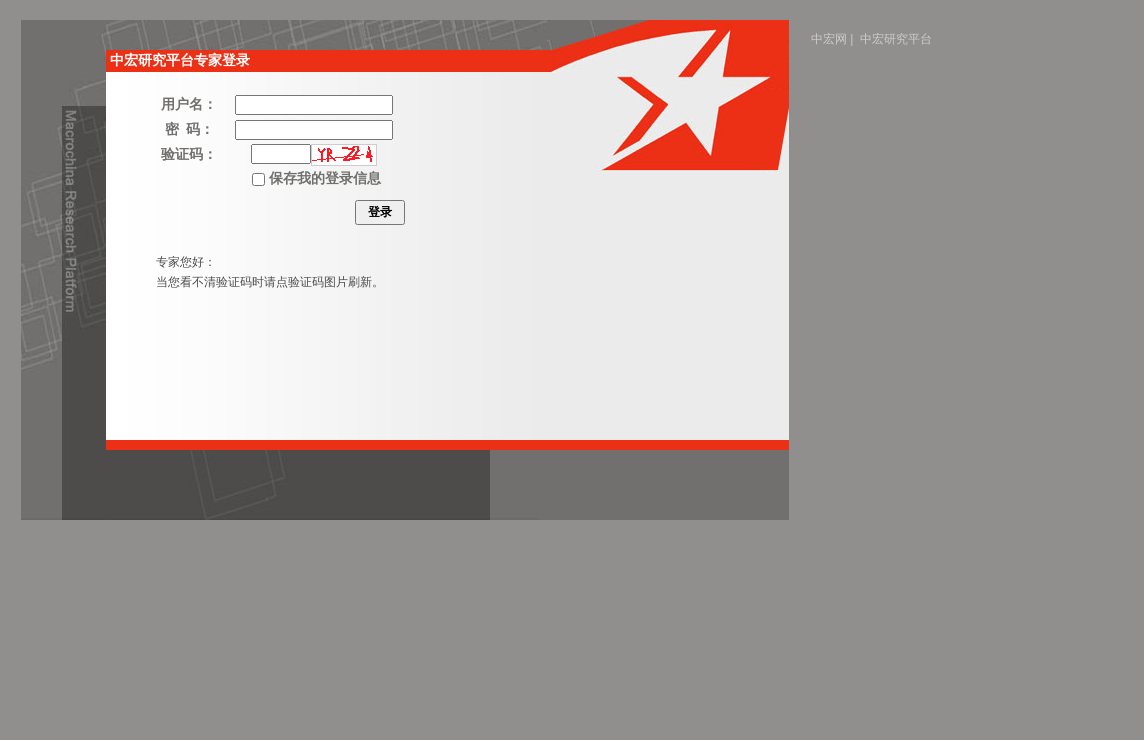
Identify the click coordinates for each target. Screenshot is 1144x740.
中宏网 (829, 39)
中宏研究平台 (896, 39)
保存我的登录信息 (316, 178)
